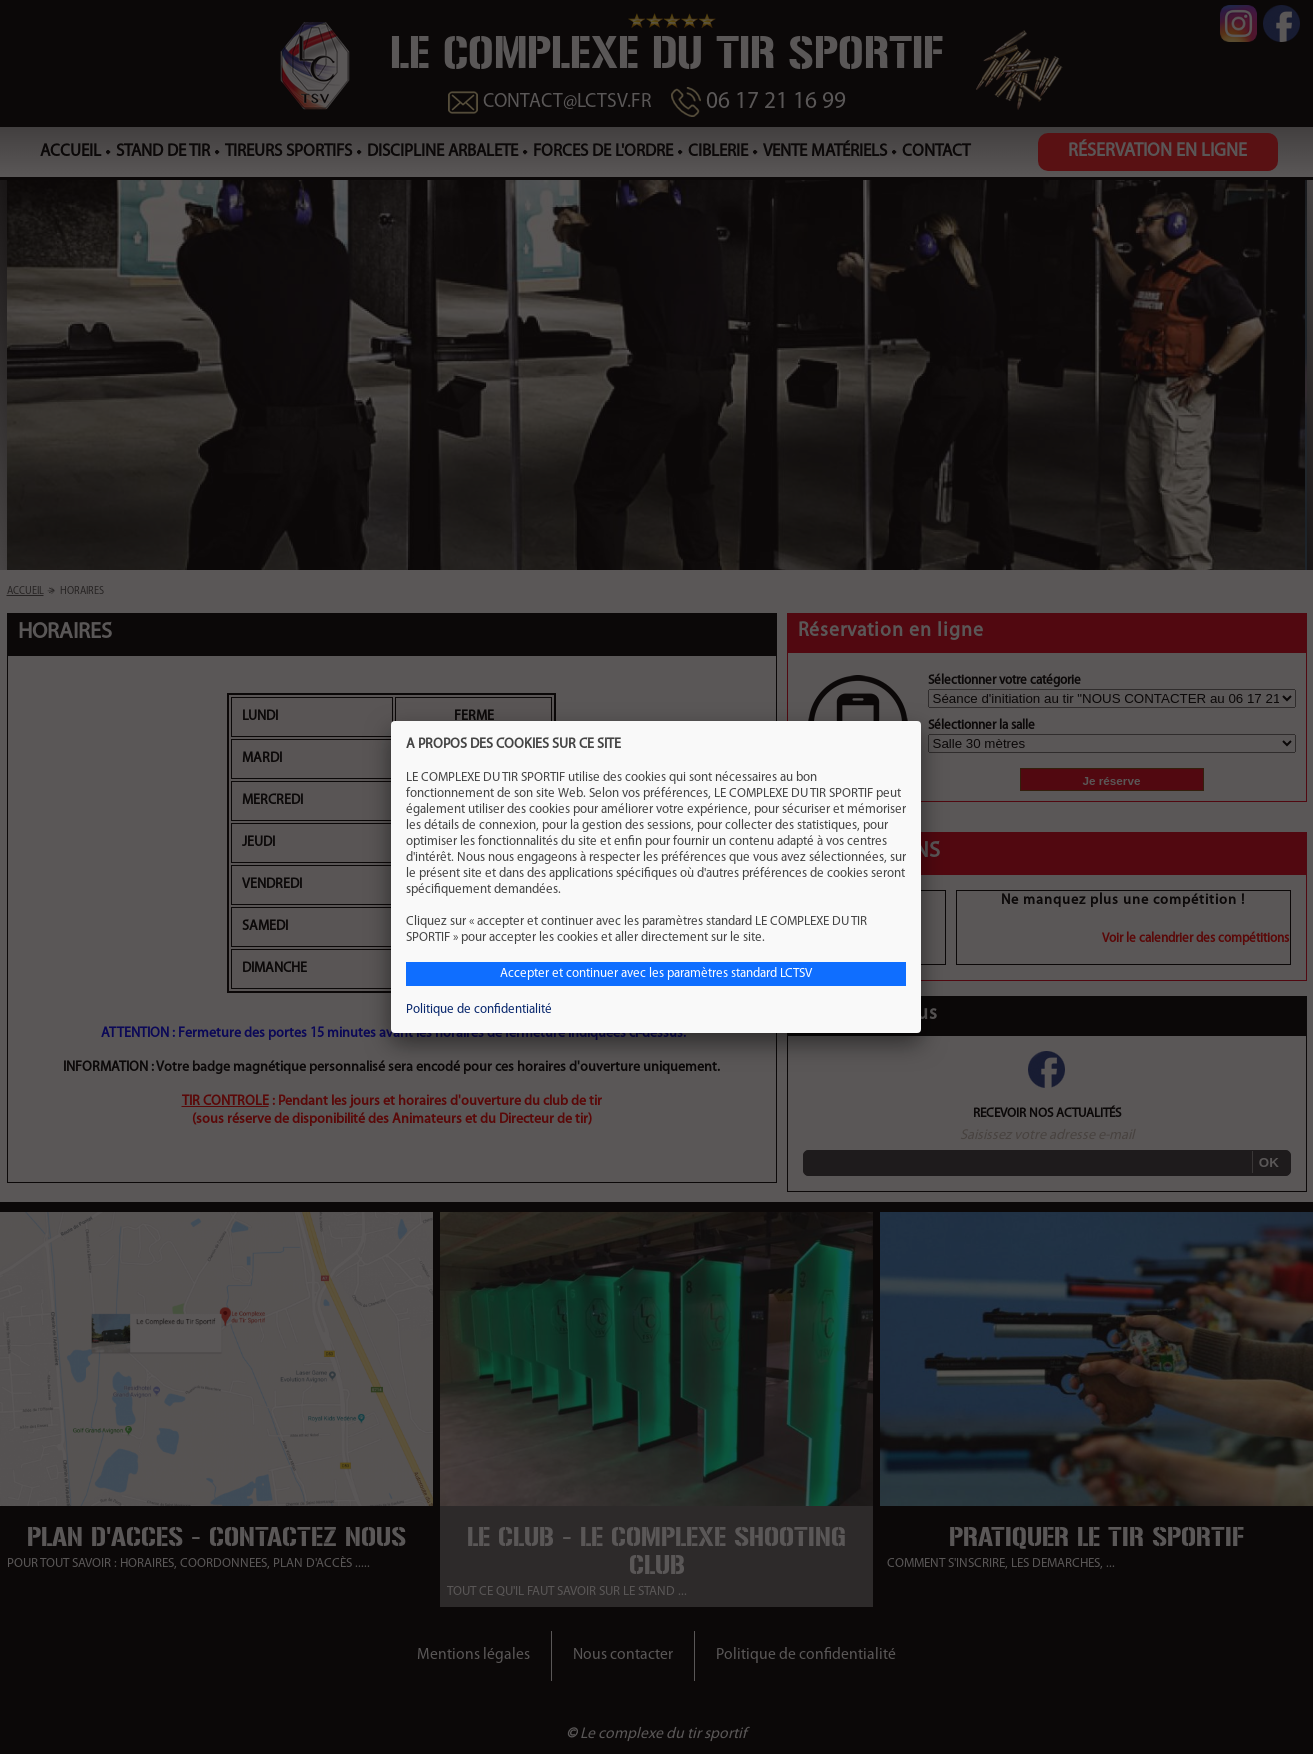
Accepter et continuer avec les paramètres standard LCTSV (656, 973)
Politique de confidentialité (479, 1009)
